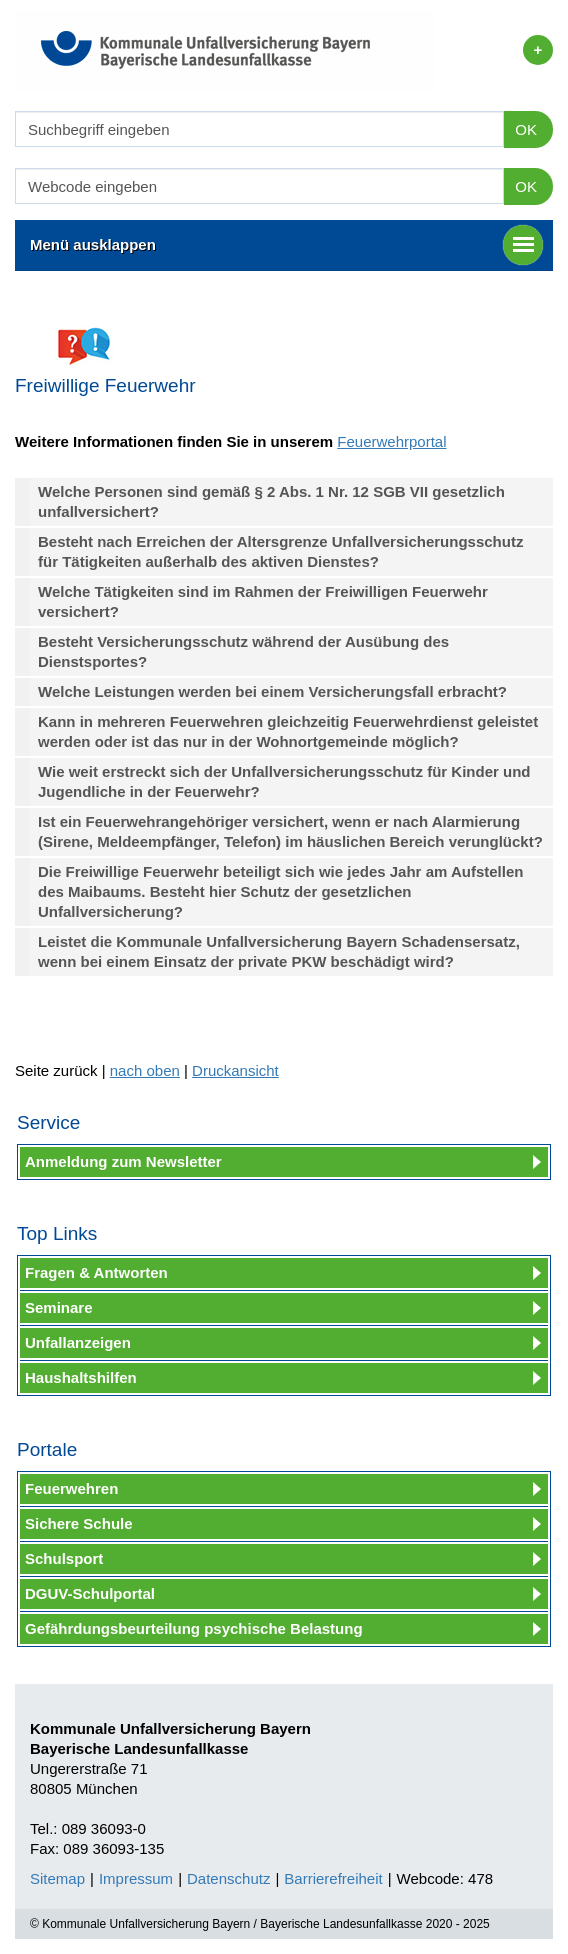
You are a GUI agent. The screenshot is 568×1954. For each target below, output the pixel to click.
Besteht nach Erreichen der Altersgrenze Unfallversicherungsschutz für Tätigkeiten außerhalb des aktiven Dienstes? (280, 551)
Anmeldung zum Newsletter (123, 1161)
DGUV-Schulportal (90, 1593)
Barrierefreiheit (333, 1878)
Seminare (59, 1307)
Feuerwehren (71, 1488)
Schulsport (64, 1558)
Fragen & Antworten (96, 1272)
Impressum (136, 1878)
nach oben (145, 1070)
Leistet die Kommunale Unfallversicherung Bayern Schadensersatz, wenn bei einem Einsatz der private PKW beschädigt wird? (279, 951)
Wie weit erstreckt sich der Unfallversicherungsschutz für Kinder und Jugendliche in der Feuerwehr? (284, 781)
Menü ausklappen (286, 245)
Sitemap (57, 1878)
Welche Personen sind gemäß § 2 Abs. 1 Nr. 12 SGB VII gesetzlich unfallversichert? (271, 501)
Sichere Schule (79, 1523)
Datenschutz (228, 1878)
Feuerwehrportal (391, 441)
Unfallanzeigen (78, 1342)
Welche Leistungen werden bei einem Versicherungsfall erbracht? (272, 691)
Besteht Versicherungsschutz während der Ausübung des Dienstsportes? (243, 651)
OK (526, 129)
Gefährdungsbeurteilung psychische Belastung (194, 1628)
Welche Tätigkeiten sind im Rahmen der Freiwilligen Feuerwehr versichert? (263, 601)
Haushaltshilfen (81, 1377)
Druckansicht (235, 1070)
